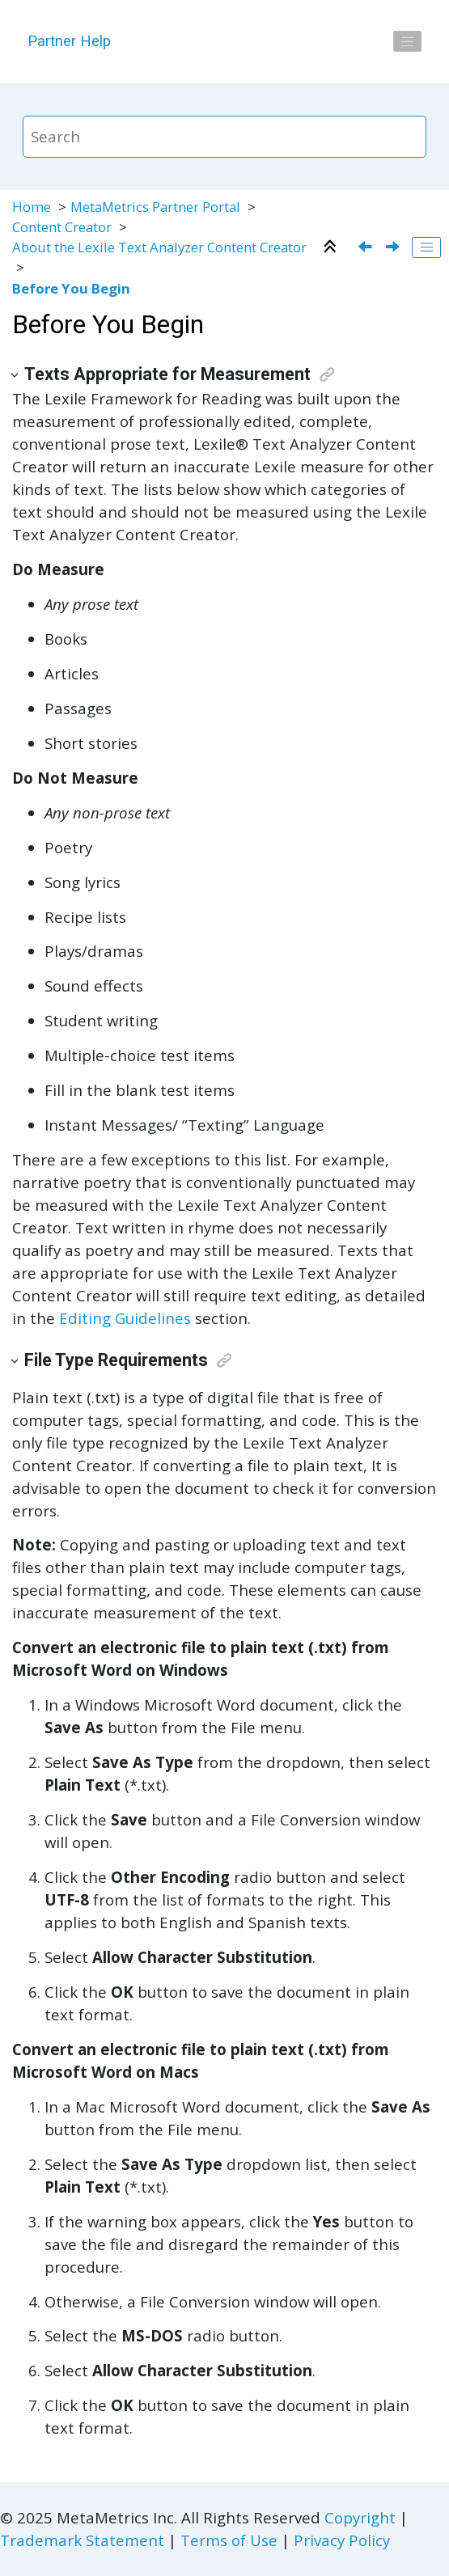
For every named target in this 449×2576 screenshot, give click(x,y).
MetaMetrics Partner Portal (155, 206)
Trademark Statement (82, 2540)
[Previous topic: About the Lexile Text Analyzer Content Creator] (367, 248)
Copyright (360, 2517)
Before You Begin (71, 288)
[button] (16, 375)
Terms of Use (228, 2540)
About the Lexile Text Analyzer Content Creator (159, 247)
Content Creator (62, 227)
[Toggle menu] (407, 41)
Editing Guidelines (125, 1318)
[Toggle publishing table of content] (426, 247)
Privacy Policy (342, 2540)
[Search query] (225, 137)
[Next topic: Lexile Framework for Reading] (394, 248)
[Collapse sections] (332, 247)
